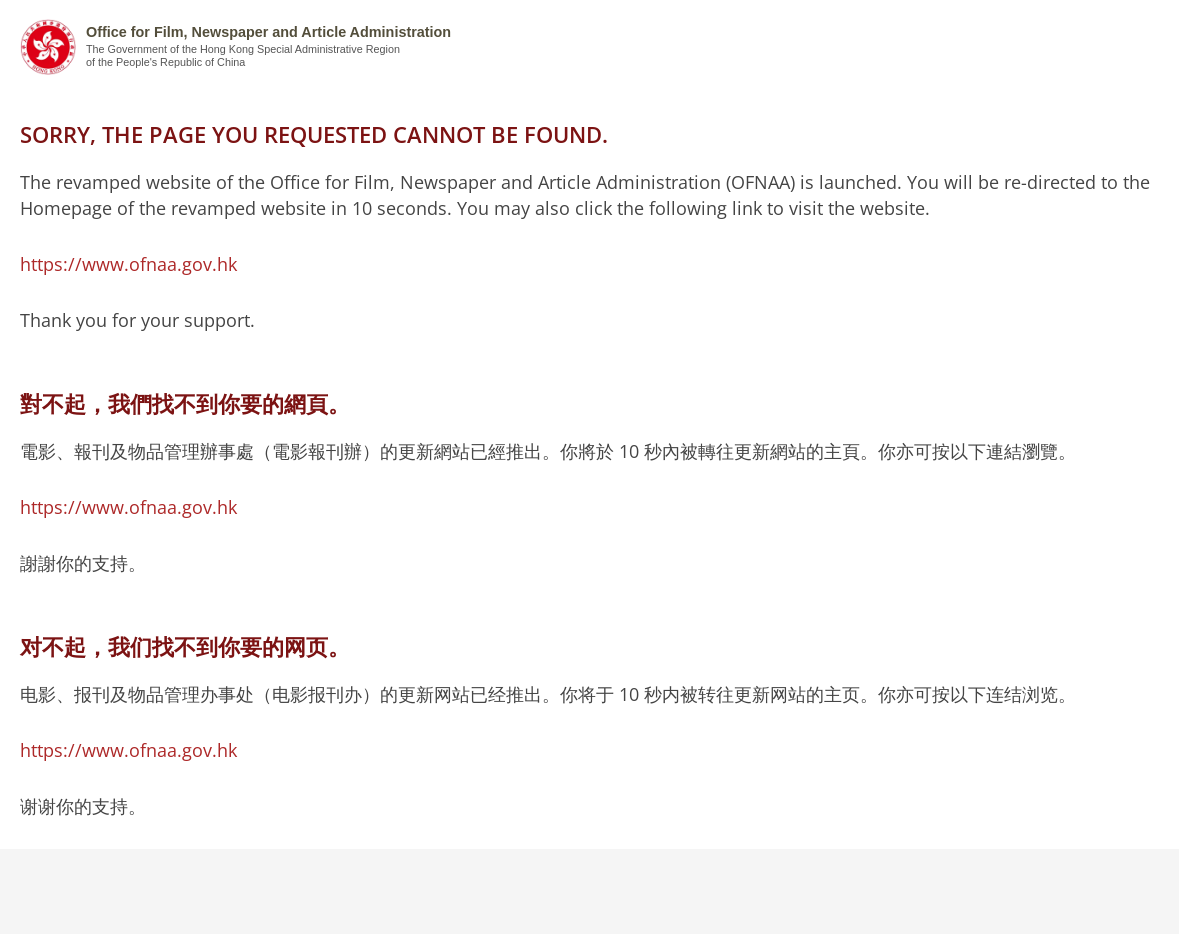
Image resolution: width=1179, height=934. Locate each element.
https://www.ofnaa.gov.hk (128, 264)
